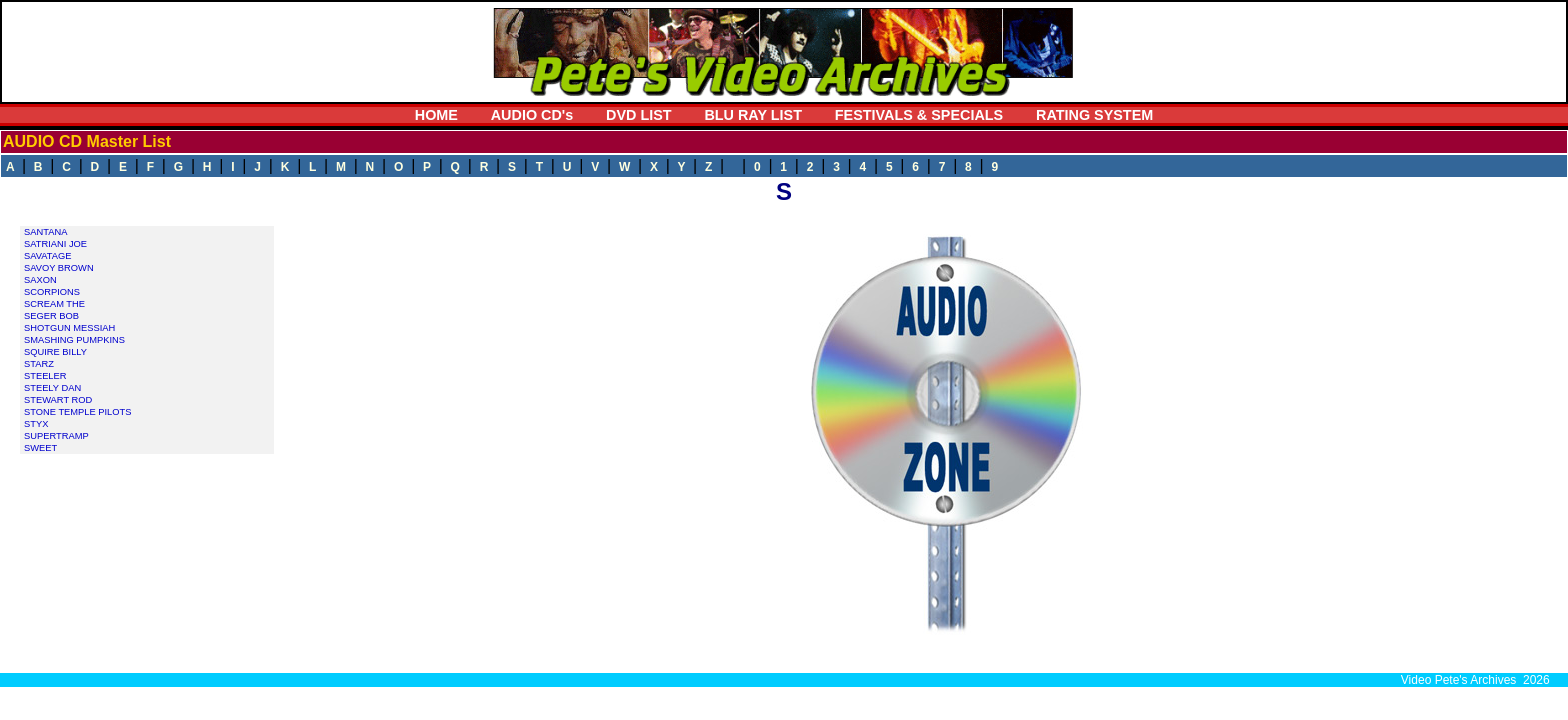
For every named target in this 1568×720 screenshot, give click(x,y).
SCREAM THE (54, 304)
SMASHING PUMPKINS (74, 340)
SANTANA (45, 232)
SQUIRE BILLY (55, 352)
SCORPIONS (52, 292)
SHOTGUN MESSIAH (69, 328)
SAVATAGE (48, 256)
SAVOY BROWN (59, 268)
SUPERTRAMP (56, 436)
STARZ (39, 364)
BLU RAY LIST (753, 115)
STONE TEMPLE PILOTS (77, 412)
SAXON (40, 280)
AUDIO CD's (532, 115)
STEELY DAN (52, 388)
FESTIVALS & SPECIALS (919, 115)
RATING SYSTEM (1094, 115)
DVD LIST (639, 115)
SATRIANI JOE (55, 244)
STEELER (45, 376)
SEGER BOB (51, 316)
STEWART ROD (58, 400)
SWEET (40, 448)
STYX (36, 424)
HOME (436, 115)
